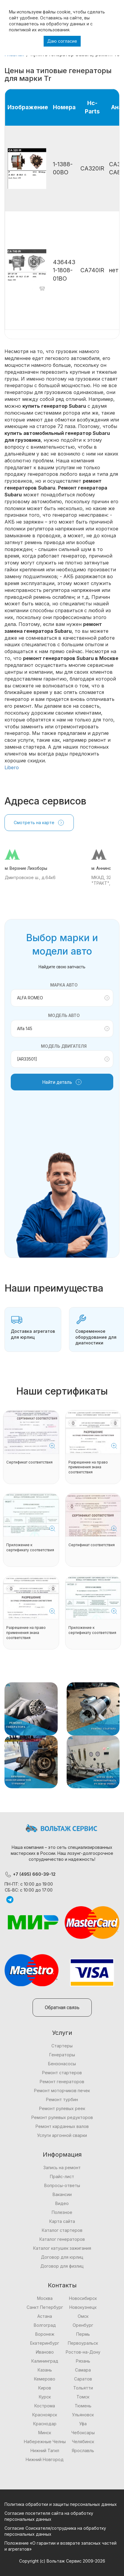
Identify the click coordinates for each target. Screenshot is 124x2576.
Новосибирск (83, 2298)
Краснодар (44, 2423)
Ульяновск (83, 2414)
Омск (83, 2316)
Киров (44, 2387)
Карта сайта (62, 2221)
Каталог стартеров (62, 2230)
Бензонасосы (62, 2063)
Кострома (44, 2405)
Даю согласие (62, 41)
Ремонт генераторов (62, 2081)
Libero (11, 767)
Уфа (83, 2423)
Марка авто (64, 984)
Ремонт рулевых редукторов (62, 2117)
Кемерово (44, 2378)
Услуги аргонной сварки (62, 2135)
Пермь (83, 2334)
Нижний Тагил (44, 2450)
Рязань (83, 2360)
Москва (45, 2298)
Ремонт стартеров (62, 2072)
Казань (45, 2369)
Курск (45, 2396)
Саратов (83, 2378)
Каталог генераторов (62, 2239)
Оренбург (83, 2325)
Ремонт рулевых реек (62, 2108)
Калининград (44, 2360)
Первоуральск (83, 2343)
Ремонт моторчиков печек (62, 2090)
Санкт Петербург (45, 2307)
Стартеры (62, 2045)
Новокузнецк (83, 2307)
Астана (44, 2316)
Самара (83, 2369)
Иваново (45, 2352)
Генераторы (62, 2054)
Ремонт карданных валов (62, 2126)
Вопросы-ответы (62, 2185)
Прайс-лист (62, 2176)
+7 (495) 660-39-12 (30, 1874)
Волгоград (45, 2325)
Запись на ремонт (62, 2167)
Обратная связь (62, 2007)
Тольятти (83, 2387)
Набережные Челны (45, 2441)
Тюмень (83, 2405)
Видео (62, 2203)
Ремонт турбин (62, 2099)
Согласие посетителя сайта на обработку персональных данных (48, 2516)
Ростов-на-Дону (83, 2352)
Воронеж (44, 2334)
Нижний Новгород (45, 2459)
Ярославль (83, 2450)
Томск (82, 2396)
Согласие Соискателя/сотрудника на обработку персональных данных (55, 2531)
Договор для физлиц (62, 2266)
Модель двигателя (64, 1046)
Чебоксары (83, 2432)
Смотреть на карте (39, 822)
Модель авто (64, 1015)
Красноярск (44, 2414)
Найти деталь (62, 1082)
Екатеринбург (44, 2343)
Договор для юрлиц (62, 2257)
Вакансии (62, 2194)
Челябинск (83, 2441)
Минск (44, 2432)
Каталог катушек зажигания (62, 2248)
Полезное (62, 2212)
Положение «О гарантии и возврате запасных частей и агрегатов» (60, 2546)
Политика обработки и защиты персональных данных (60, 2504)
